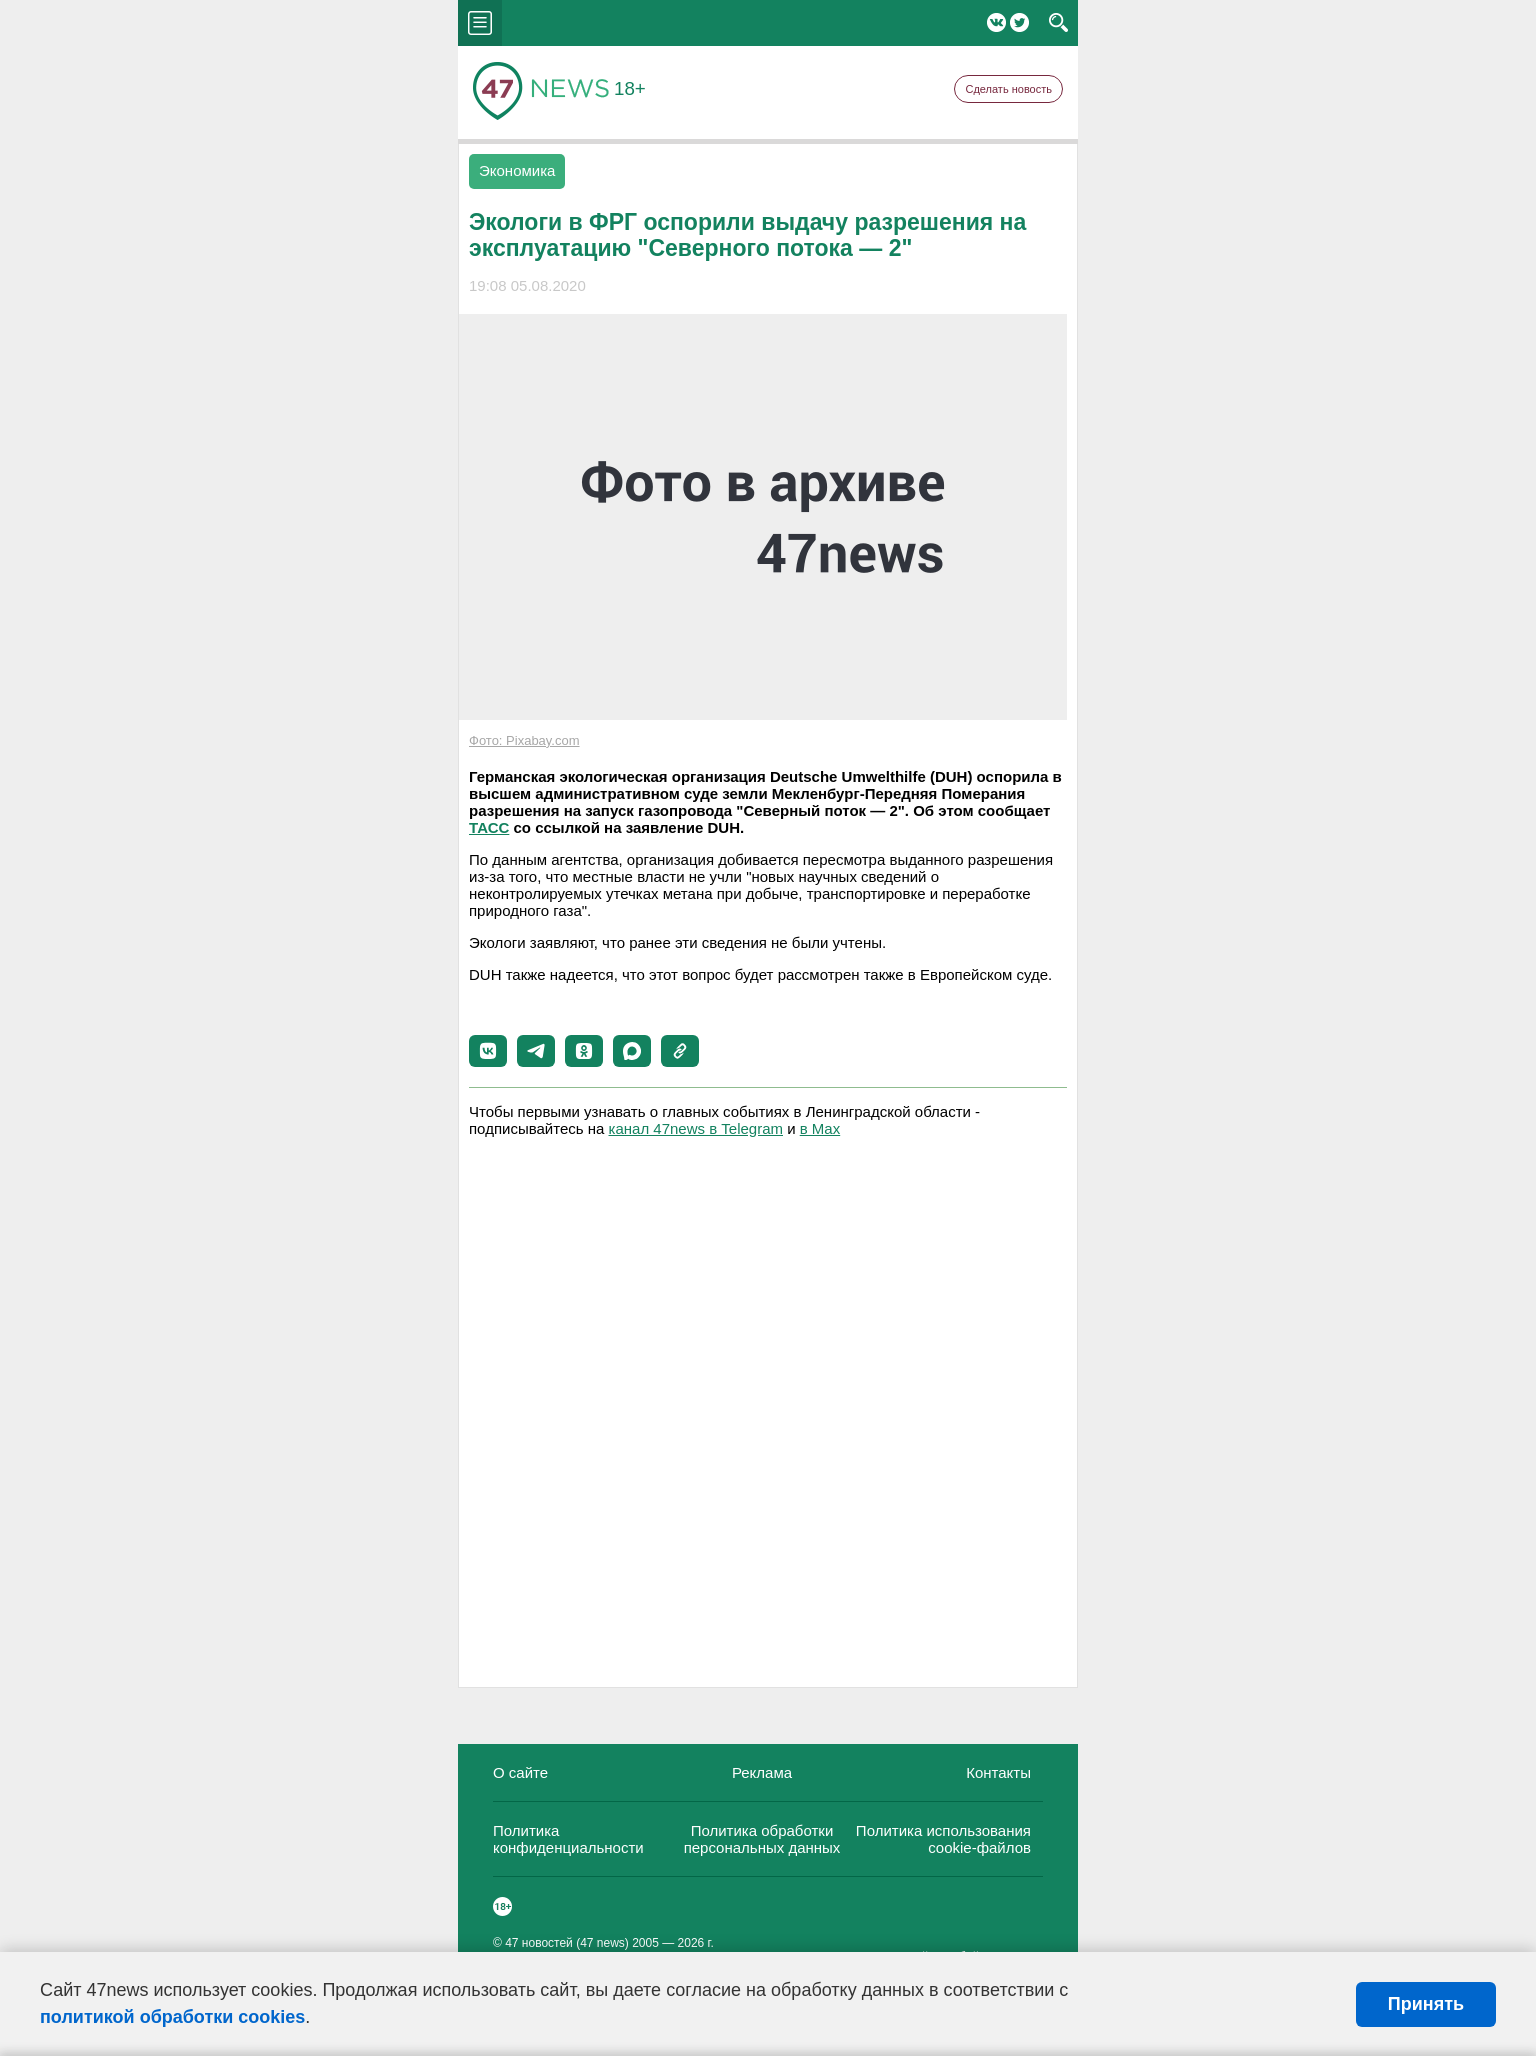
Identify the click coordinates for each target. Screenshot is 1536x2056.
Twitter (1019, 22)
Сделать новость (1008, 89)
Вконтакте (996, 22)
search (1058, 23)
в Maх (820, 1128)
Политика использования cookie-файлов (943, 1839)
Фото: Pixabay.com (524, 740)
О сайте (520, 1772)
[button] (488, 1051)
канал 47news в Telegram (696, 1128)
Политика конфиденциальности (568, 1839)
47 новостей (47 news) (567, 1943)
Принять (1426, 2004)
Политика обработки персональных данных (762, 1839)
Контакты (998, 1772)
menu (480, 23)
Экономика (517, 170)
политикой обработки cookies (172, 2017)
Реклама (762, 1772)
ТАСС (489, 827)
